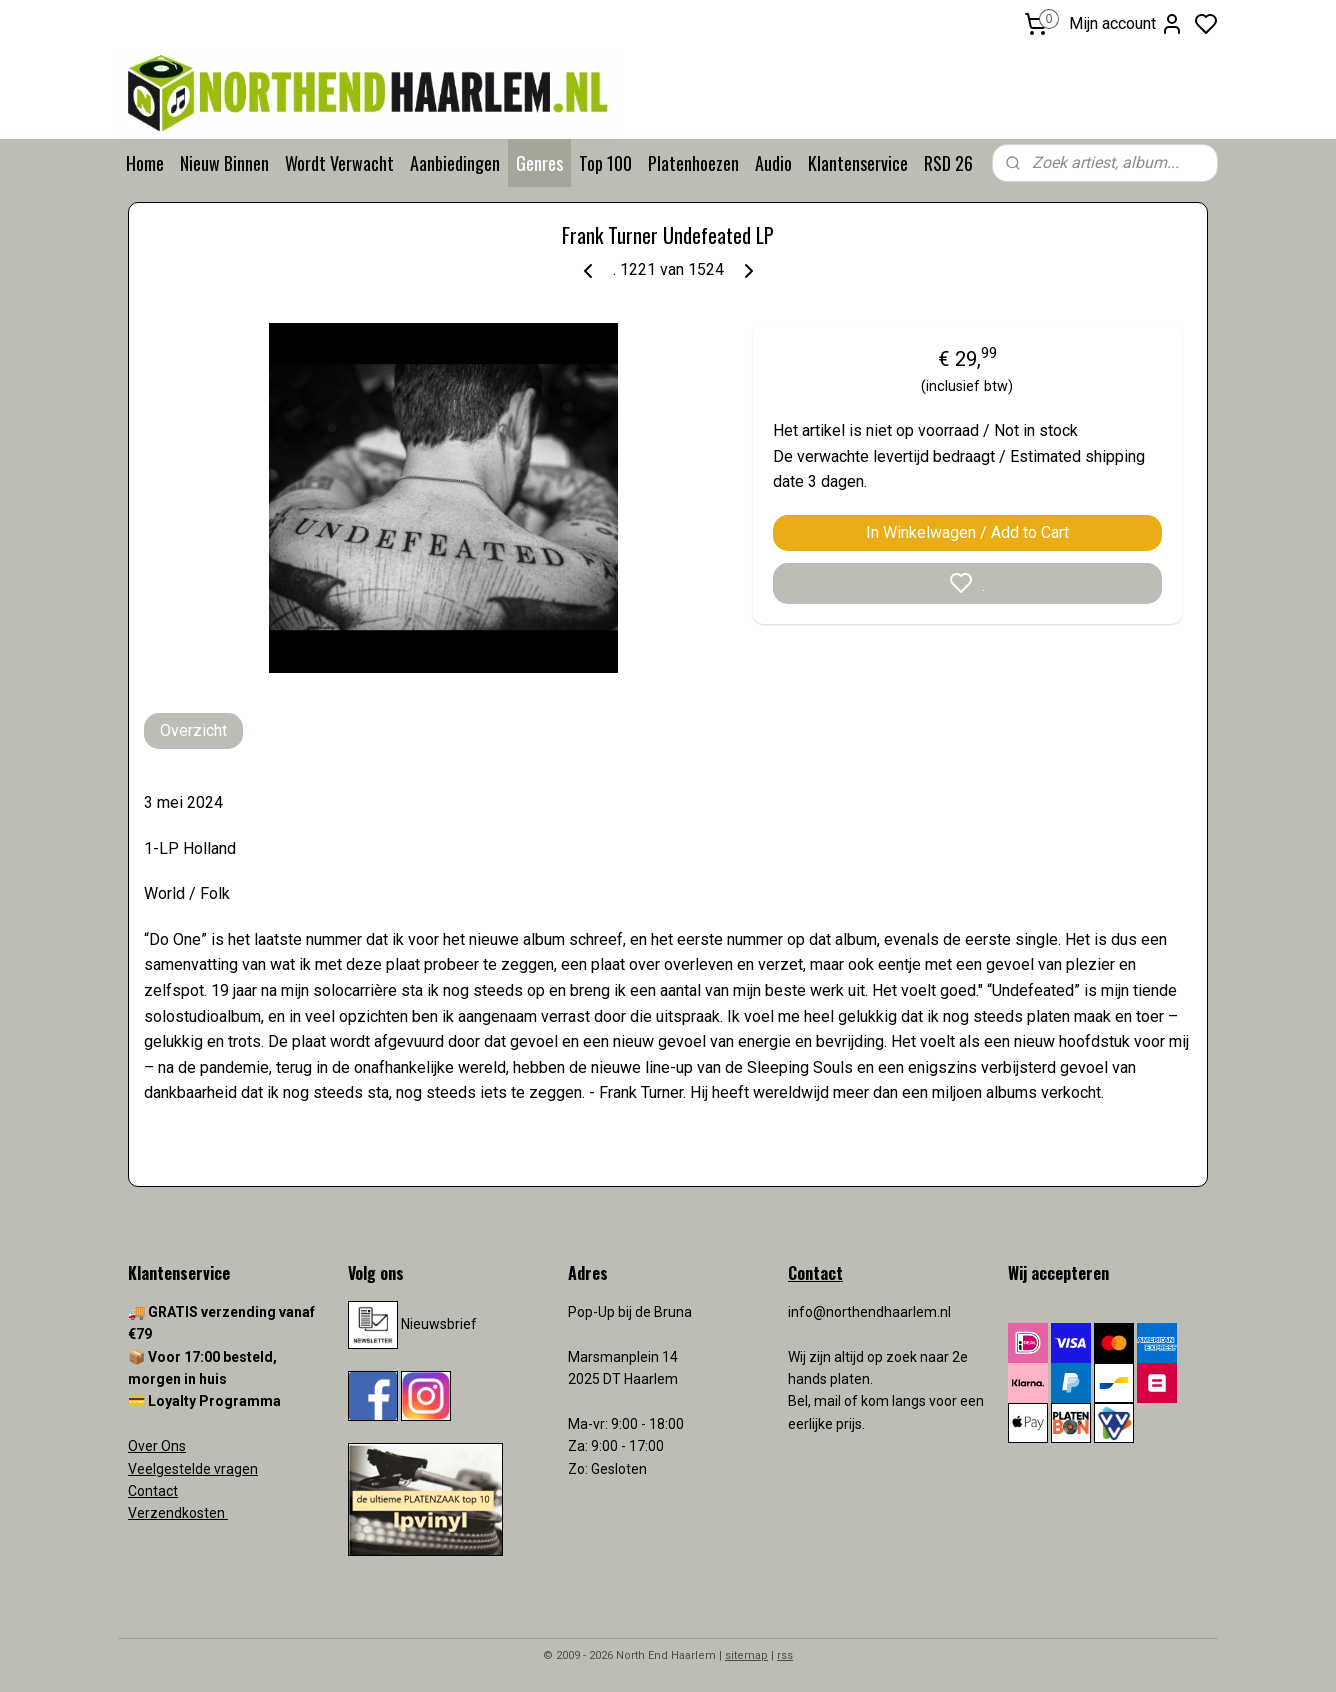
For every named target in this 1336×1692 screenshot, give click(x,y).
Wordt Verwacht (339, 163)
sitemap (746, 1655)
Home (145, 163)
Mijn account (1126, 24)
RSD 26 (948, 163)
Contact (153, 1491)
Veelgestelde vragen (193, 1469)
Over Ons (157, 1446)
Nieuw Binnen (224, 163)
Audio (773, 163)
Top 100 (605, 163)
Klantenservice (858, 163)
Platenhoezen (693, 163)
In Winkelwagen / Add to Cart (967, 532)
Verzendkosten (178, 1513)
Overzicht (193, 730)
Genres (539, 163)
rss (785, 1655)
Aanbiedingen (455, 163)
